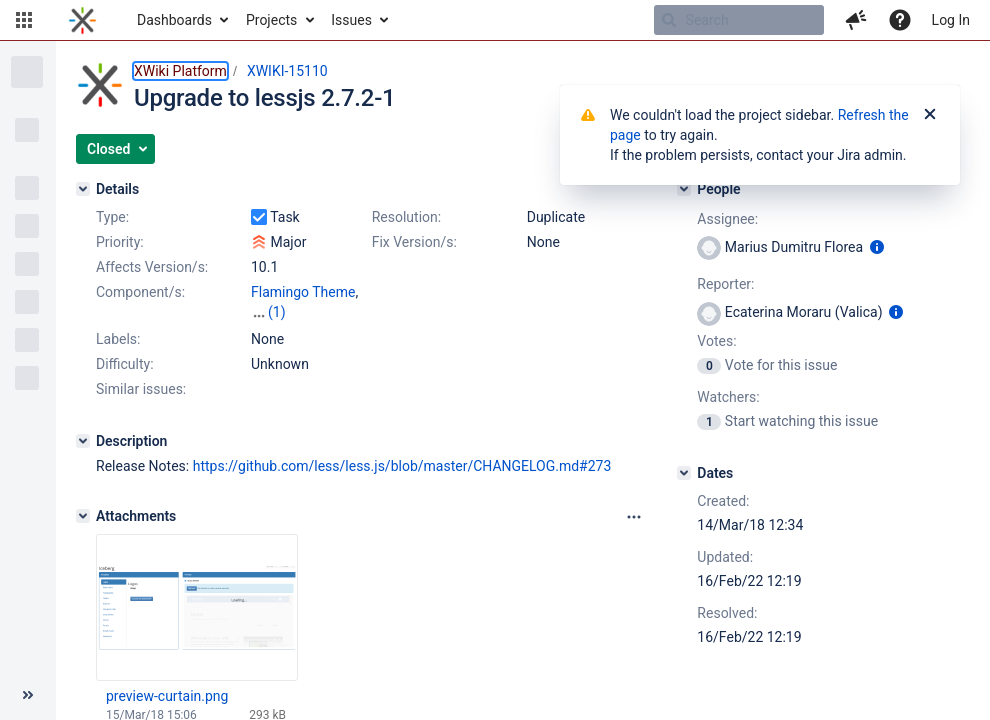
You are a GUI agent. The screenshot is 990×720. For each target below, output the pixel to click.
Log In (951, 20)
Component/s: (140, 292)
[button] (24, 20)
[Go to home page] (82, 20)
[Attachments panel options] (634, 517)
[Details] (83, 189)
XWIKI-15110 (287, 71)
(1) (277, 312)
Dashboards (174, 20)
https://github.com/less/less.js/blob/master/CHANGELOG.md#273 (402, 466)
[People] (684, 189)
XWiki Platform (180, 71)
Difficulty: (125, 364)
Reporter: (725, 284)
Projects (271, 20)
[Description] (83, 441)
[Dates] (684, 473)
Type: (112, 217)
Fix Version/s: (414, 242)
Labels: (118, 339)
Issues (351, 20)
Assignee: (727, 219)
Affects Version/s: (152, 267)
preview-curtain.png (167, 696)
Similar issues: (141, 389)
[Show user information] (877, 247)
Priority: (120, 242)
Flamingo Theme (303, 292)
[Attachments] (83, 516)
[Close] (930, 115)
